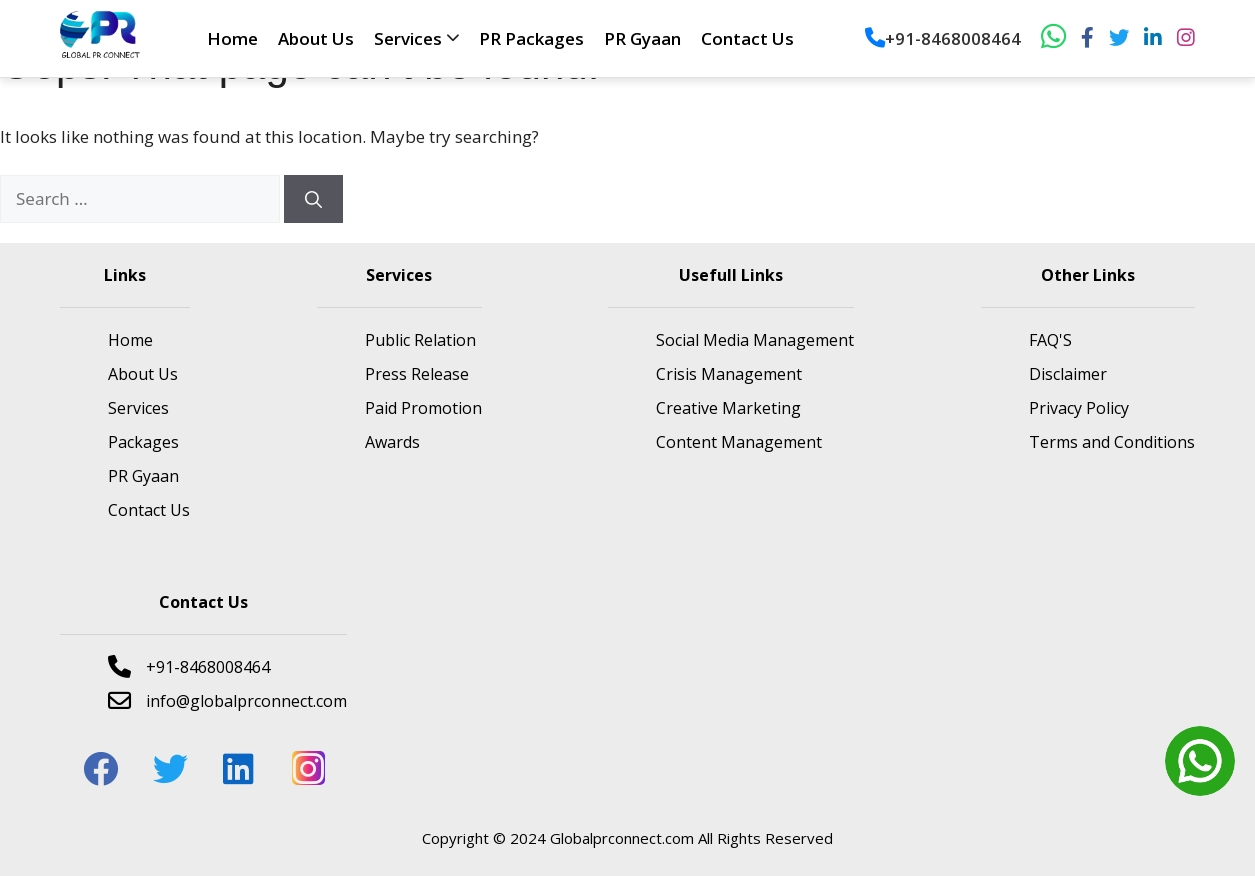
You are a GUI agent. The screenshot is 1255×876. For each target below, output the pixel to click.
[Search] (313, 199)
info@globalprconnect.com (227, 700)
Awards (392, 442)
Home (232, 38)
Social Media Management (755, 340)
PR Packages (531, 38)
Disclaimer (1068, 374)
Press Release (417, 374)
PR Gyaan (642, 38)
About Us (316, 38)
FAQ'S (1050, 340)
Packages (143, 442)
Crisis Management (729, 374)
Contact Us (747, 38)
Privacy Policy (1079, 408)
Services (408, 38)
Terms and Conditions (1112, 442)
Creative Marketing (728, 408)
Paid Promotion (423, 408)
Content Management (739, 442)
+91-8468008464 (943, 38)
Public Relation (420, 340)
